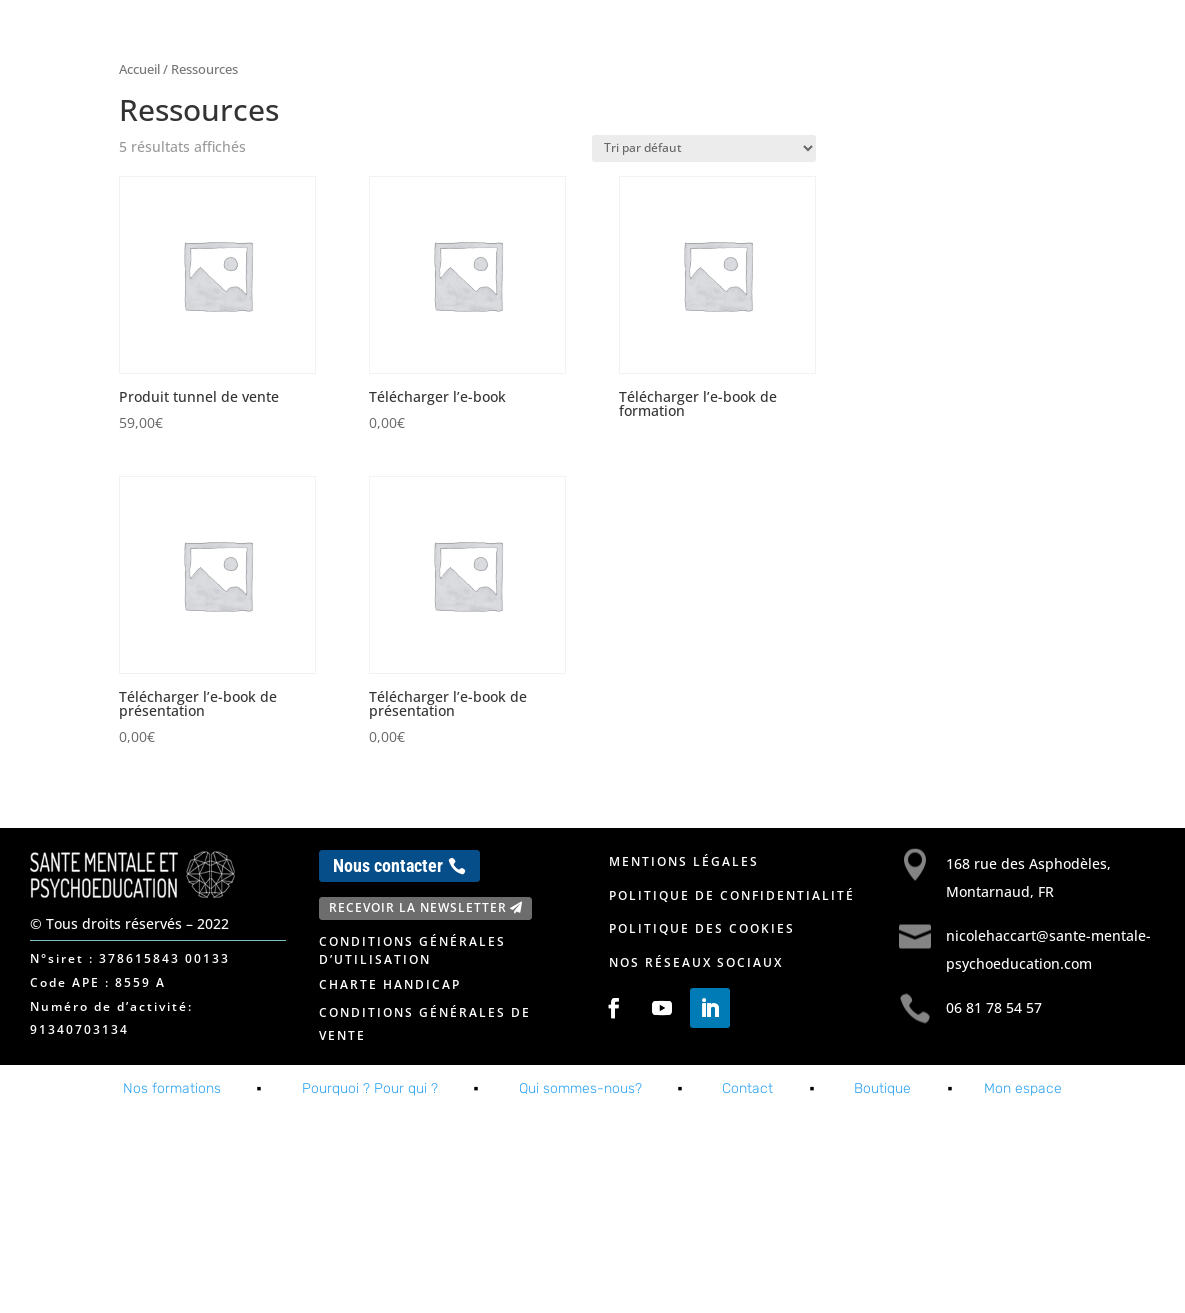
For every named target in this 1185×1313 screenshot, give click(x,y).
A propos (830, 38)
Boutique (882, 1088)
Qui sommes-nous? (580, 1088)
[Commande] (704, 148)
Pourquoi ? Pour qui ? (370, 1088)
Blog (1008, 38)
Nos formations (694, 38)
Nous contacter (388, 865)
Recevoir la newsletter (418, 907)
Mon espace (1091, 38)
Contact (937, 38)
